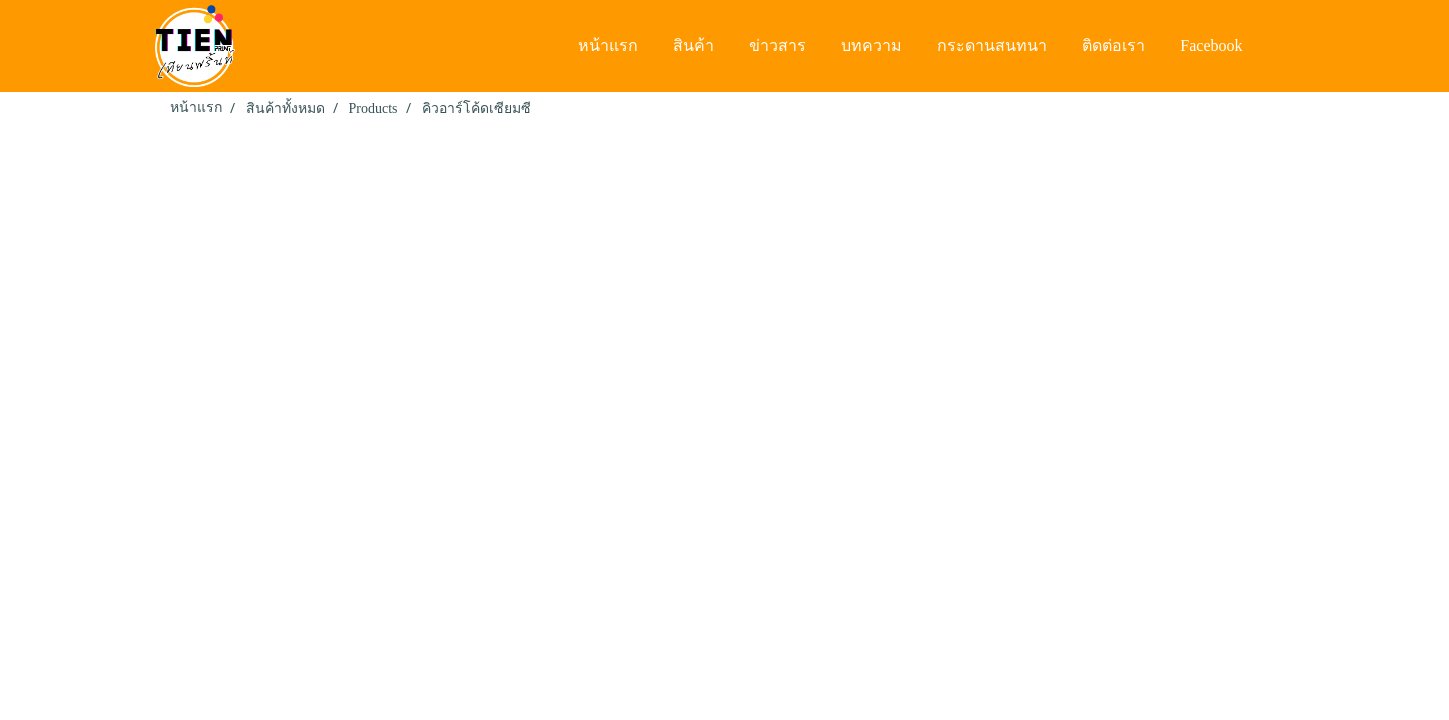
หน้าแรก (608, 45)
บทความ (871, 45)
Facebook (1211, 45)
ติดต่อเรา (1113, 45)
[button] (1279, 46)
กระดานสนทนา (992, 45)
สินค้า (693, 45)
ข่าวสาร (777, 45)
